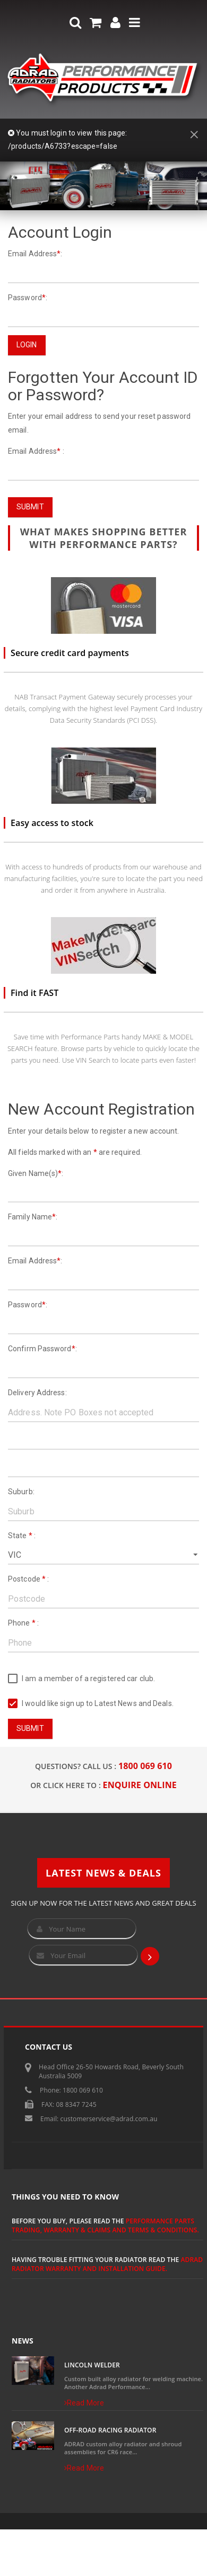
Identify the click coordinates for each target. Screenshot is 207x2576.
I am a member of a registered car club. (81, 1678)
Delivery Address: (37, 1392)
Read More (84, 2403)
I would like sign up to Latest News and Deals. (91, 1703)
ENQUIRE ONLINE (140, 1785)
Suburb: (21, 1491)
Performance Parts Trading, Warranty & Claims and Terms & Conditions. (105, 2225)
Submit (30, 506)
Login (26, 344)
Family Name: (32, 1217)
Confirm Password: (42, 1348)
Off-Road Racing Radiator (110, 2430)
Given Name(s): (36, 1173)
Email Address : (36, 451)
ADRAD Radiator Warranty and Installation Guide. (107, 2264)
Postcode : (28, 1579)
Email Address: (35, 253)
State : (22, 1535)
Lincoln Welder (92, 2364)
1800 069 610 (145, 1766)
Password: (27, 297)
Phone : (23, 1623)
